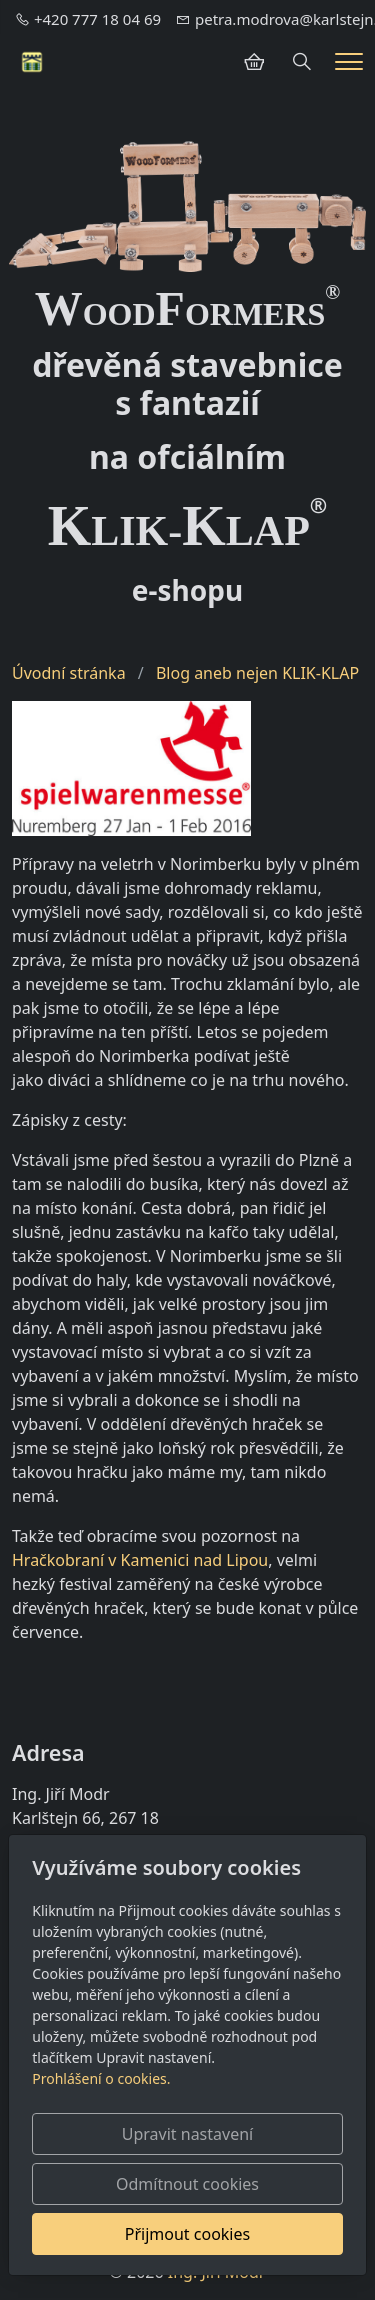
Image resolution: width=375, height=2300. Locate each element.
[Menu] (349, 61)
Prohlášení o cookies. (101, 2078)
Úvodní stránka (69, 673)
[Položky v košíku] (254, 62)
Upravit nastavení (187, 2134)
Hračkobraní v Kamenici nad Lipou (140, 1560)
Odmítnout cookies (187, 2184)
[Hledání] (302, 62)
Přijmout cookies (187, 2234)
